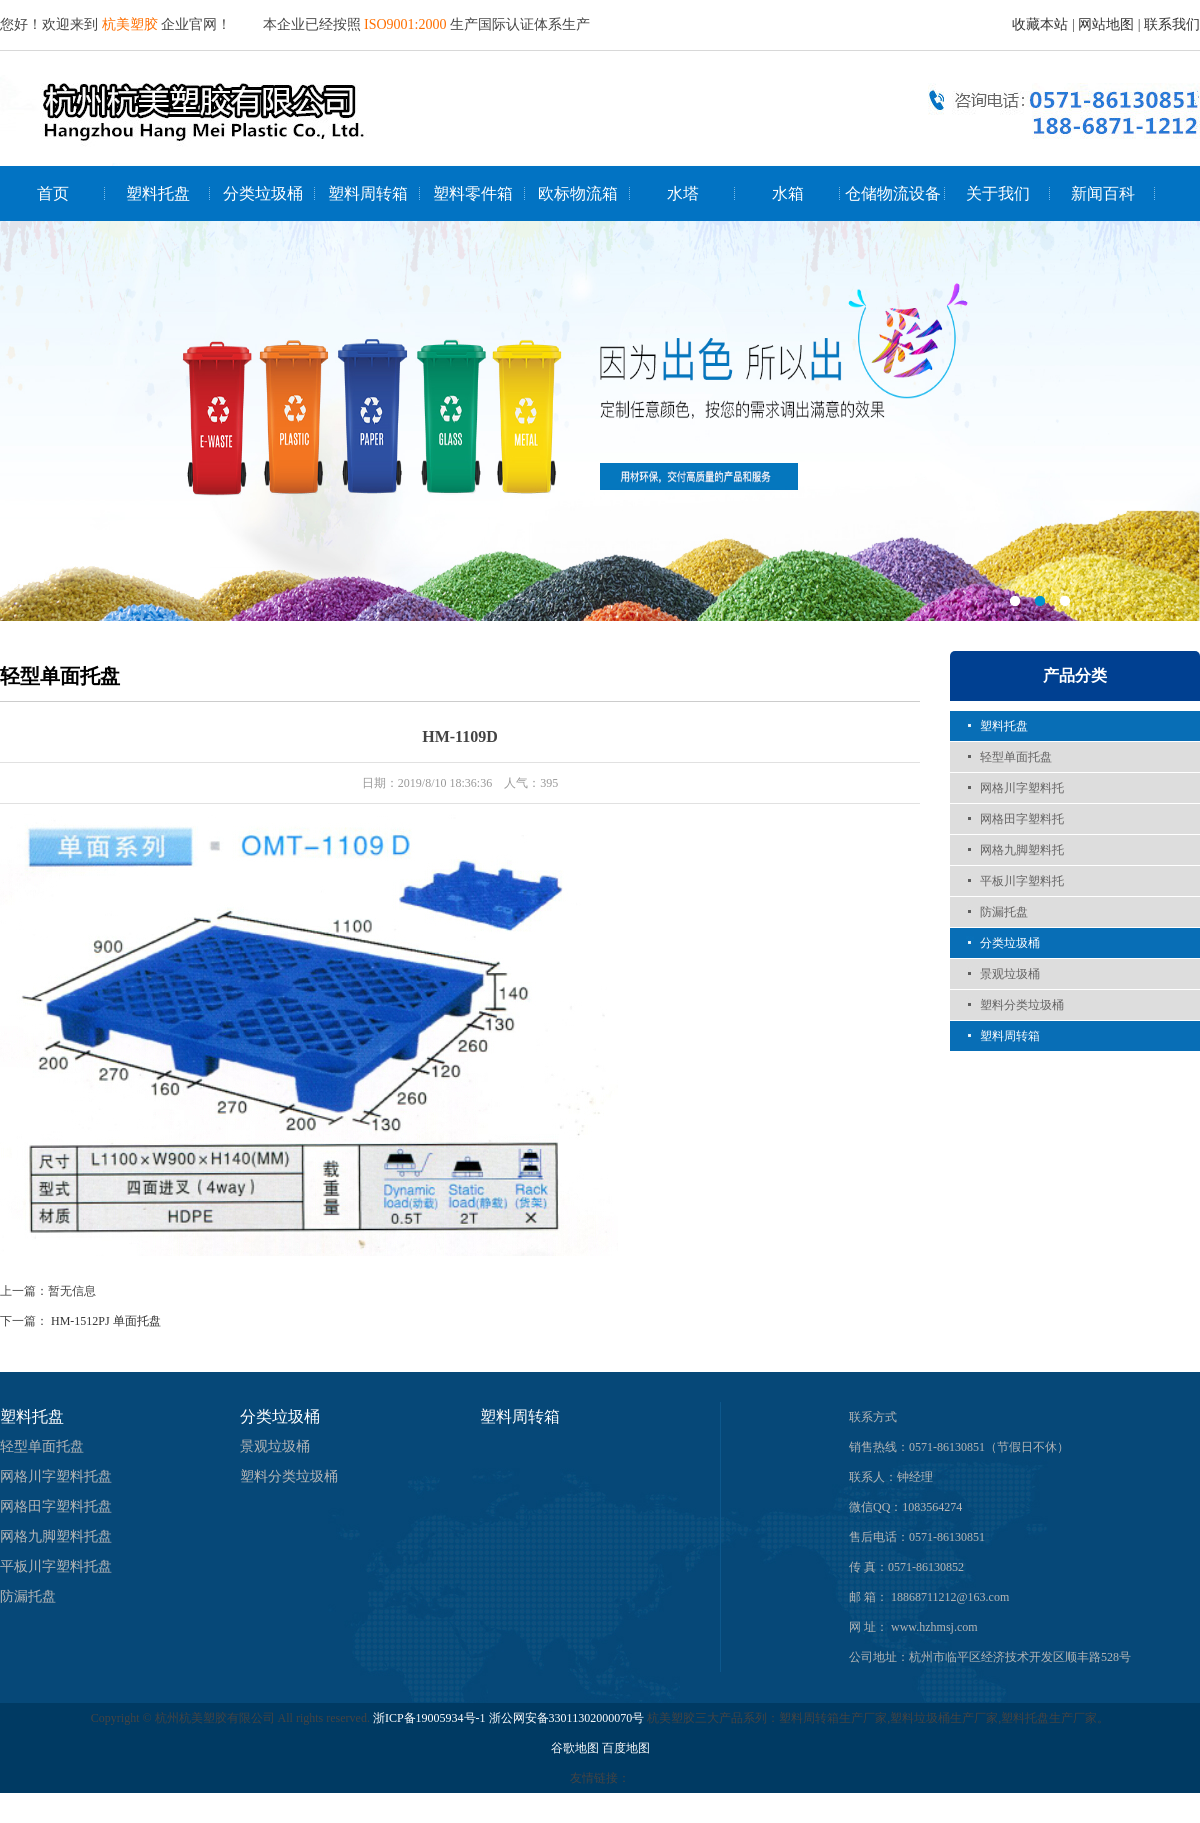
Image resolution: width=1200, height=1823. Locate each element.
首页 (53, 193)
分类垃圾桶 (263, 193)
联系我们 (1172, 24)
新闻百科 (1103, 193)
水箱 (788, 193)
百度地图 (626, 1748)
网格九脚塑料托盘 (56, 1536)
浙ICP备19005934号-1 (429, 1718)
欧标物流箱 (578, 193)
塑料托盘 (158, 193)
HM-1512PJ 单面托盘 (106, 1321)
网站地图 (1106, 24)
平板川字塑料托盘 (56, 1566)
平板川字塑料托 (1022, 881)
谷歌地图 (575, 1748)
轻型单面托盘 (1016, 757)
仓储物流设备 (893, 193)
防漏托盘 (1004, 912)
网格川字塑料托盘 (56, 1476)
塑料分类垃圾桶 (1022, 1005)
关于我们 (998, 193)
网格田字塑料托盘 (56, 1506)
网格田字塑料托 (1022, 819)
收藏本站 (1040, 24)
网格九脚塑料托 (1022, 850)
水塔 (683, 193)
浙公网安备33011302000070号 (568, 1718)
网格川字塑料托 (1022, 788)
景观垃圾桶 (1010, 974)
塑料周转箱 (368, 193)
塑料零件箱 (473, 193)
